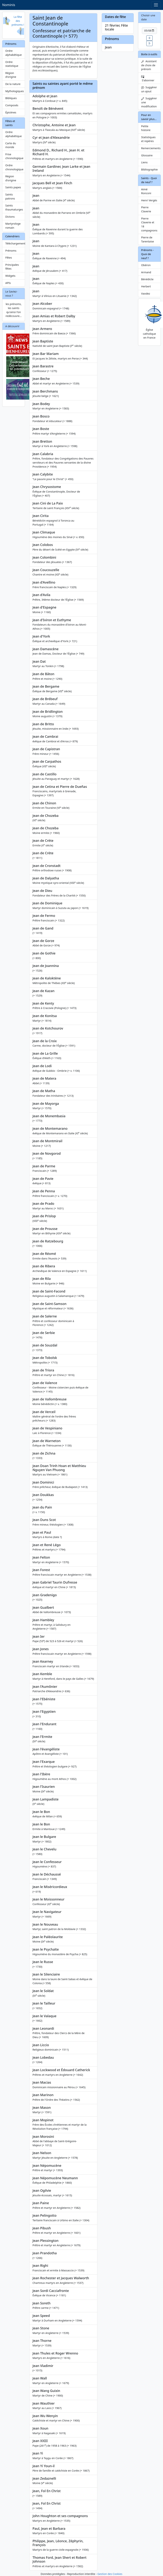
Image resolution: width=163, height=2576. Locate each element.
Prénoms (10, 250)
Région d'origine (10, 75)
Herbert (146, 286)
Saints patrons (10, 196)
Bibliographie (149, 169)
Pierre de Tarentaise (147, 239)
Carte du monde (10, 145)
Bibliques (11, 98)
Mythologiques (14, 91)
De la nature (13, 84)
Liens (144, 162)
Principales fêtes (12, 267)
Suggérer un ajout (149, 89)
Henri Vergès (149, 200)
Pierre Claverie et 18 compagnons (149, 224)
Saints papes (13, 187)
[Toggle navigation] (156, 4)
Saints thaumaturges (14, 207)
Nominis (8, 5)
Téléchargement (15, 243)
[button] (149, 38)
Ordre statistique (11, 64)
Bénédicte (147, 279)
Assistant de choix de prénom (149, 65)
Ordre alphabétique (13, 53)
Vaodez (145, 293)
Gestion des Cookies (109, 2574)
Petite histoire (146, 128)
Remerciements (151, 148)
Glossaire (147, 155)
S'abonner (147, 78)
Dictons (10, 216)
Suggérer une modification (149, 102)
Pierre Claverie (146, 209)
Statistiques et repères (148, 139)
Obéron (146, 265)
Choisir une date (148, 17)
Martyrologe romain (13, 225)
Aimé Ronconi (146, 191)
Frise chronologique (14, 156)
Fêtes (8, 257)
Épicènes (10, 112)
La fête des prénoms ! (18, 20)
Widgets (10, 275)
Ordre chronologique (14, 167)
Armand (146, 272)
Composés (11, 105)
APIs (8, 283)
